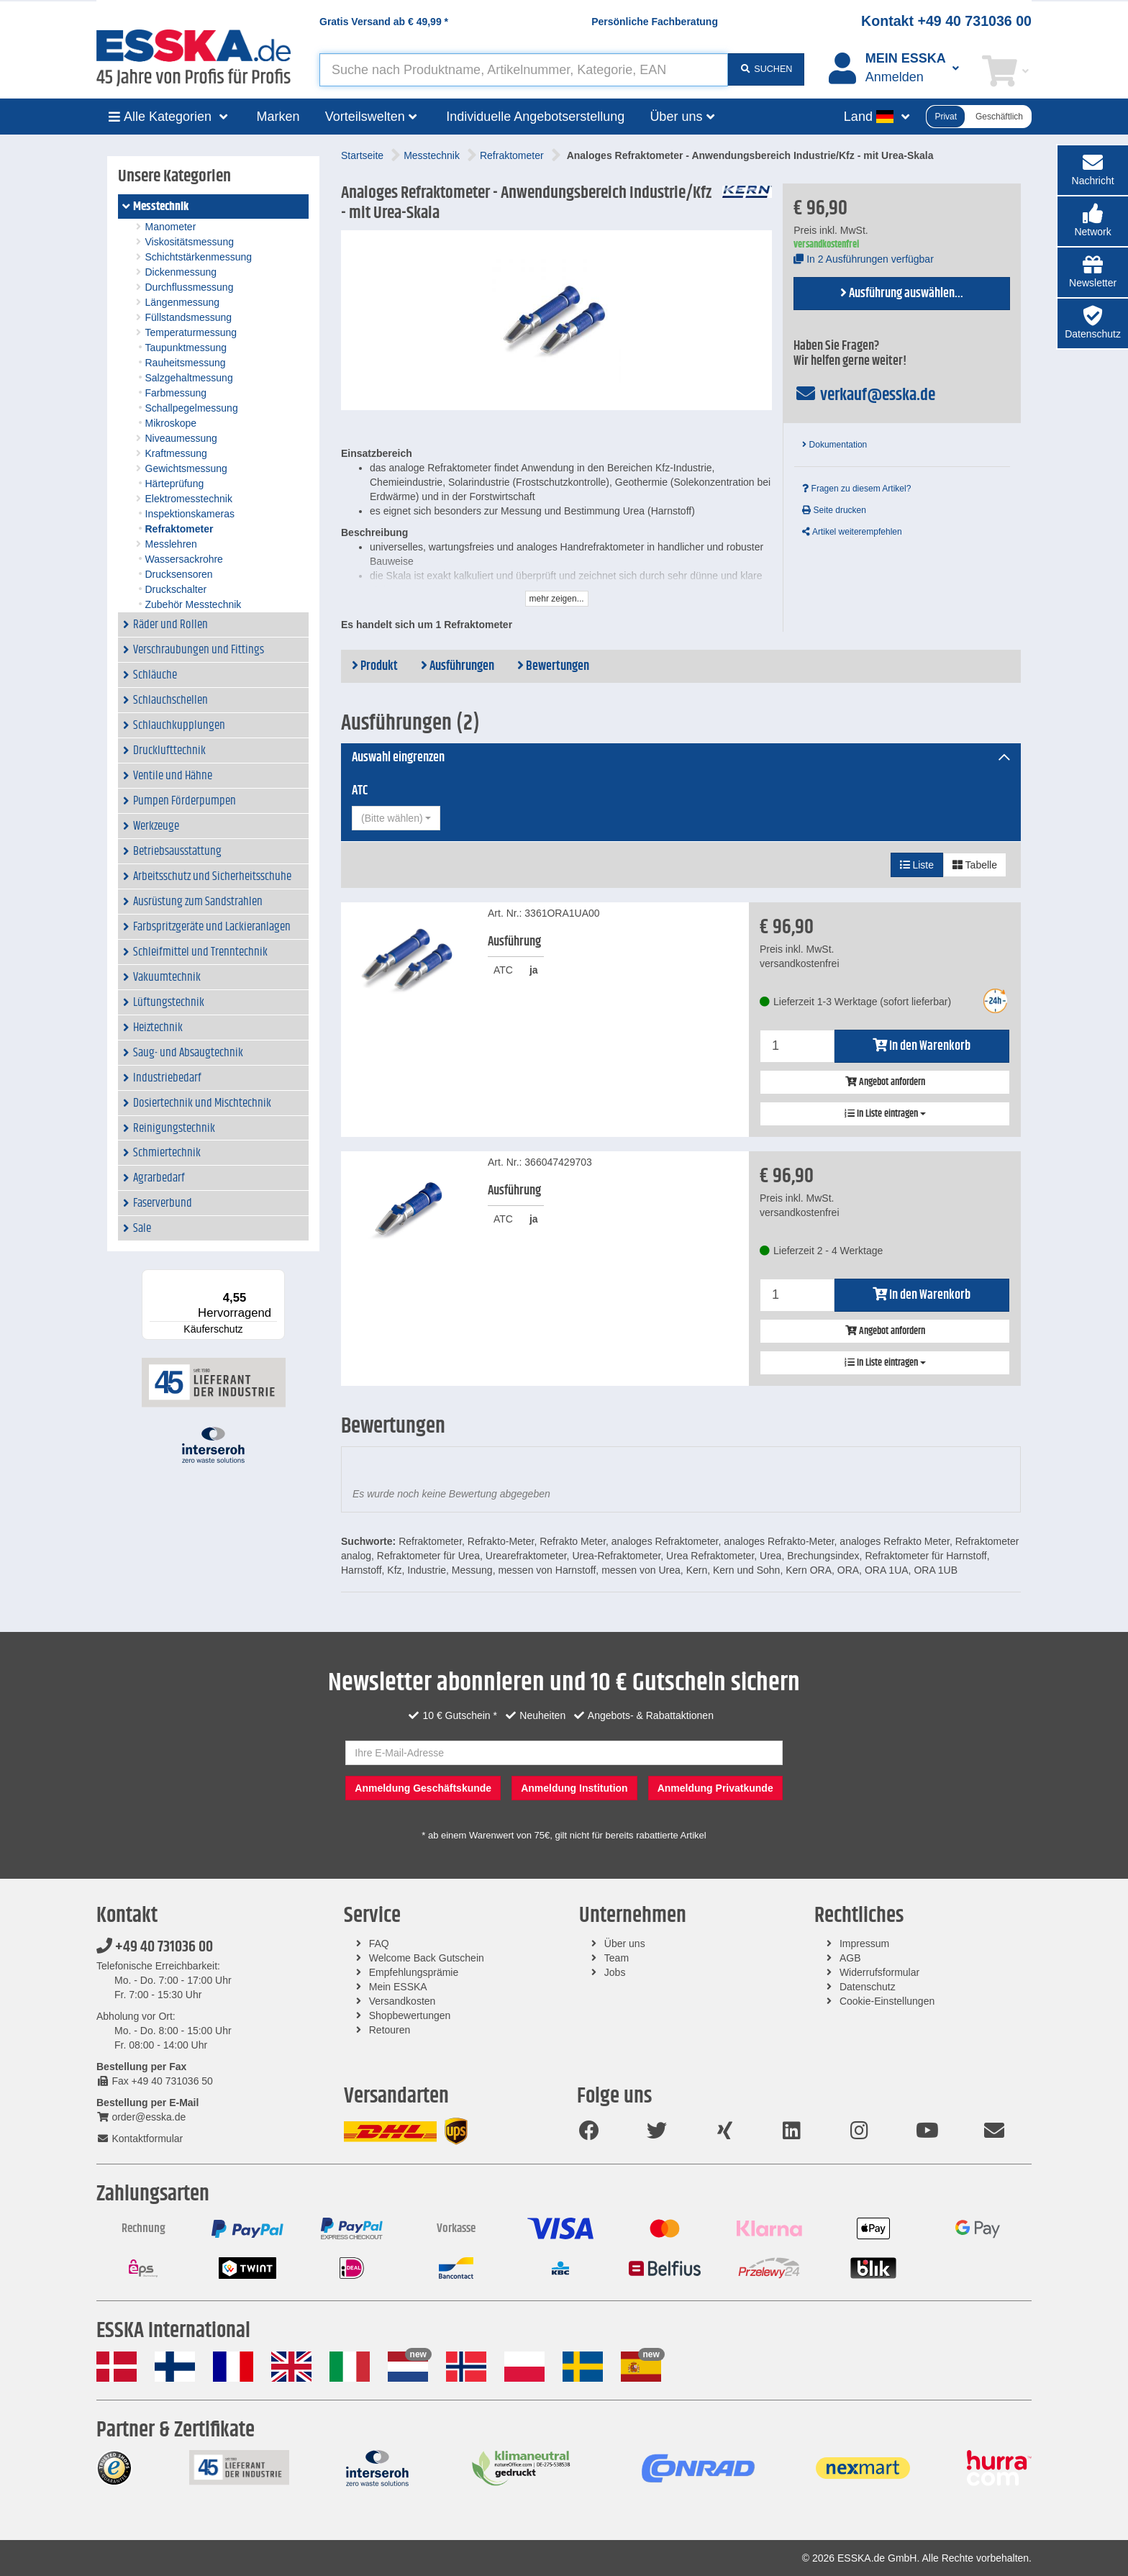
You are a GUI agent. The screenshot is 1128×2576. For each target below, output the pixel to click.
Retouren (390, 2030)
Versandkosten (402, 2001)
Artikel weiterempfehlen (851, 532)
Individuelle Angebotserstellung (535, 116)
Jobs (615, 1972)
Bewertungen (553, 666)
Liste (917, 865)
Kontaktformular (139, 2138)
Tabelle (974, 865)
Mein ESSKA (398, 1986)
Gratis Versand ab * (383, 21)
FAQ (379, 1943)
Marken (278, 116)
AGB (850, 1958)
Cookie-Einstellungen (887, 2001)
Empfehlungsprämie (414, 1972)
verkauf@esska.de (864, 395)
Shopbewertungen (410, 2015)
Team (616, 1958)
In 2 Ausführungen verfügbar (863, 259)
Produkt (375, 666)
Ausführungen (457, 666)
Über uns (624, 1943)
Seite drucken (834, 510)
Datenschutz (868, 1986)
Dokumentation (834, 445)
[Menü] (276, 1278)
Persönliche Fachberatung (654, 21)
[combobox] (396, 818)
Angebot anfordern (885, 1082)
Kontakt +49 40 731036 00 (946, 21)
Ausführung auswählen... (901, 294)
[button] (1092, 221)
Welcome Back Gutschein (426, 1958)
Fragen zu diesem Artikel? (856, 489)
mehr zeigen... (556, 599)
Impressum (864, 1943)
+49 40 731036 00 (154, 1947)
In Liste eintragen (885, 1114)
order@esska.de (141, 2117)
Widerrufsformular (879, 1972)
